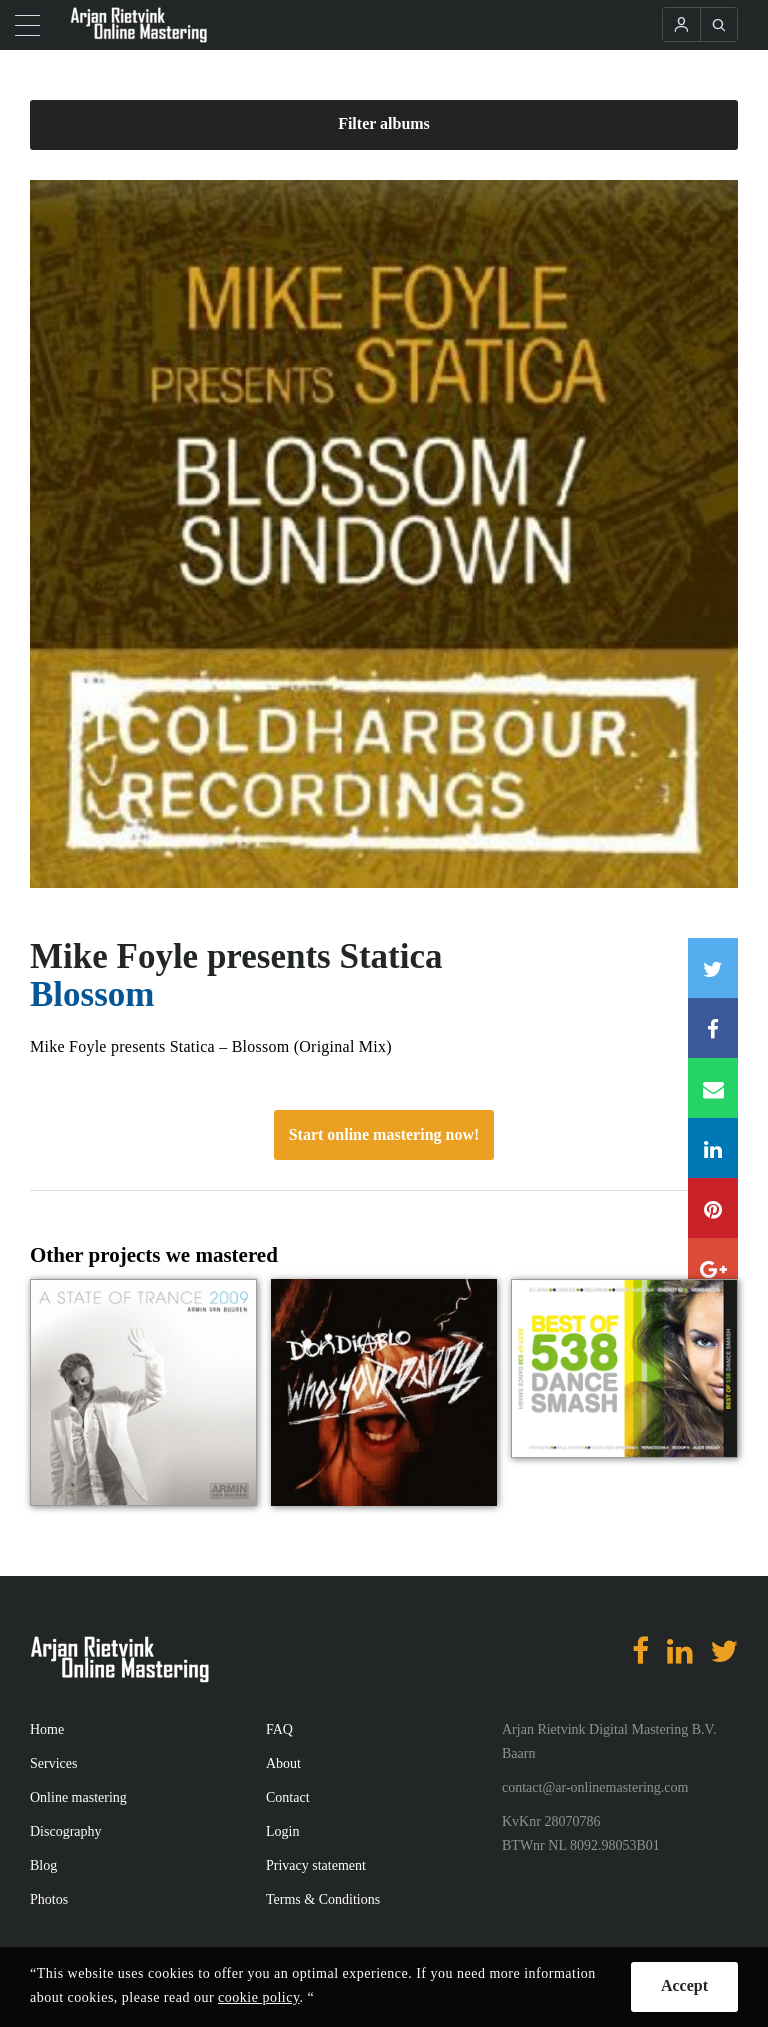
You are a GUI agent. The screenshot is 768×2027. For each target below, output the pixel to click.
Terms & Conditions (323, 1899)
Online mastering (78, 1797)
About (283, 1763)
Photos (49, 1899)
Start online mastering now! (384, 1134)
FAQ (279, 1729)
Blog (43, 1865)
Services (53, 1763)
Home (47, 1729)
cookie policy (258, 1997)
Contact (288, 1797)
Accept (684, 1985)
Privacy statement (316, 1865)
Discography (66, 1831)
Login (282, 1831)
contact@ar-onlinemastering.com (595, 1787)
